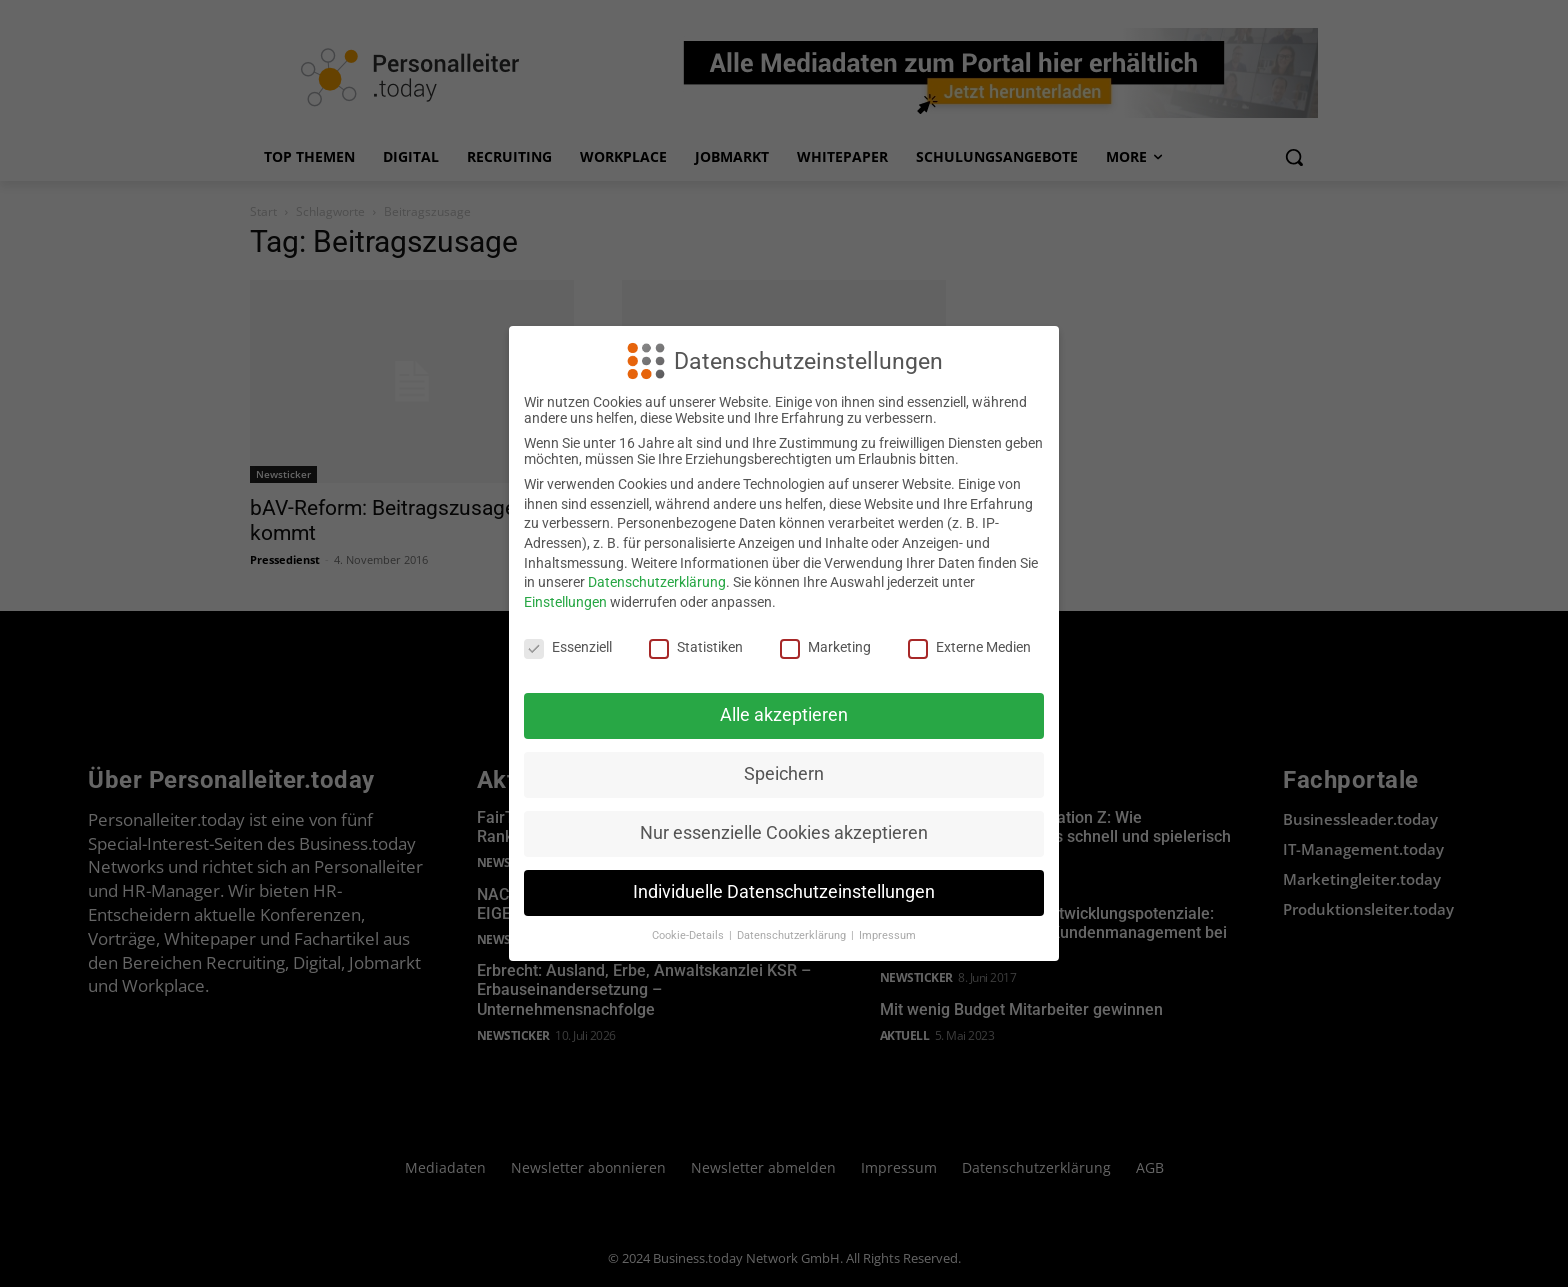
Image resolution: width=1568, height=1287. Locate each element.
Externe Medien (969, 647)
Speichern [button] (784, 774)
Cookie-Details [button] (689, 935)
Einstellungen (565, 602)
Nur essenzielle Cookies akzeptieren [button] (784, 833)
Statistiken (696, 647)
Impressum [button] (887, 935)
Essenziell (568, 647)
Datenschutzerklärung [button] (793, 935)
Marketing (825, 647)
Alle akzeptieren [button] (784, 715)
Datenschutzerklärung (657, 582)
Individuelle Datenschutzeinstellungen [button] (784, 892)
